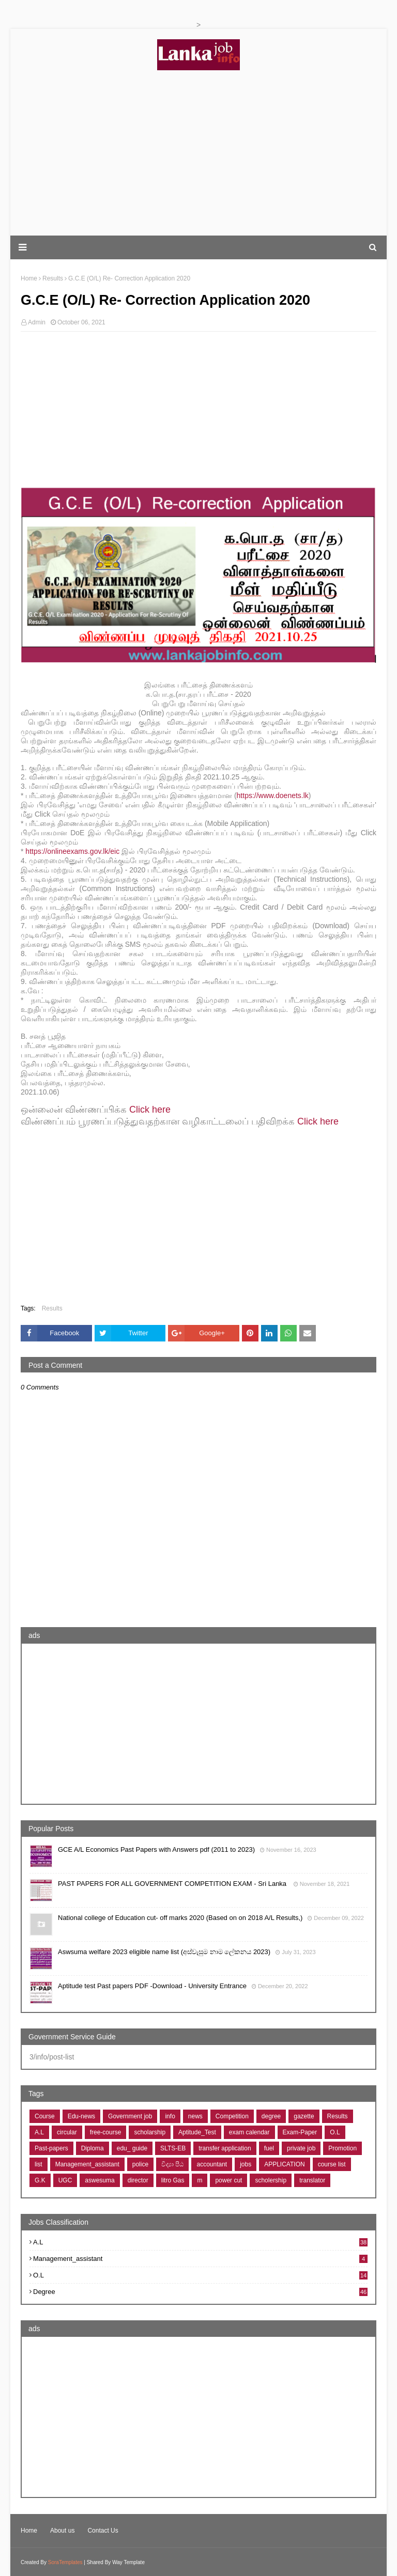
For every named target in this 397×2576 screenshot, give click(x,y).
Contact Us (102, 2530)
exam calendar (249, 2132)
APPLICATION (284, 2164)
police (140, 2164)
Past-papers (51, 2148)
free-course (105, 2132)
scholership (270, 2180)
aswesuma (99, 2180)
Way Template (128, 2562)
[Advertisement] (198, 153)
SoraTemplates (65, 2562)
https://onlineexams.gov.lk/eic (72, 851)
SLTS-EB (173, 2148)
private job (301, 2148)
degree (271, 2116)
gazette (304, 2116)
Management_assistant (87, 2164)
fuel (269, 2148)
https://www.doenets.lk (273, 795)
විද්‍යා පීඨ (172, 2164)
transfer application (224, 2148)
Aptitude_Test (197, 2132)
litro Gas (173, 2180)
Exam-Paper (300, 2132)
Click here (150, 1109)
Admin (36, 322)
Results (52, 1308)
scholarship (149, 2132)
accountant (211, 2164)
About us (62, 2530)
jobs (245, 2164)
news (195, 2116)
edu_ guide (132, 2148)
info (170, 2116)
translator (312, 2180)
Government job (130, 2116)
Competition (232, 2116)
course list (332, 2164)
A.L (39, 2132)
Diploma (92, 2148)
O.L (335, 2132)
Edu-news (81, 2116)
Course (45, 2116)
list (38, 2164)
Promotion (342, 2148)
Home (29, 2530)
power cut (228, 2180)
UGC (65, 2180)
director (138, 2180)
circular (67, 2132)
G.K (40, 2180)
